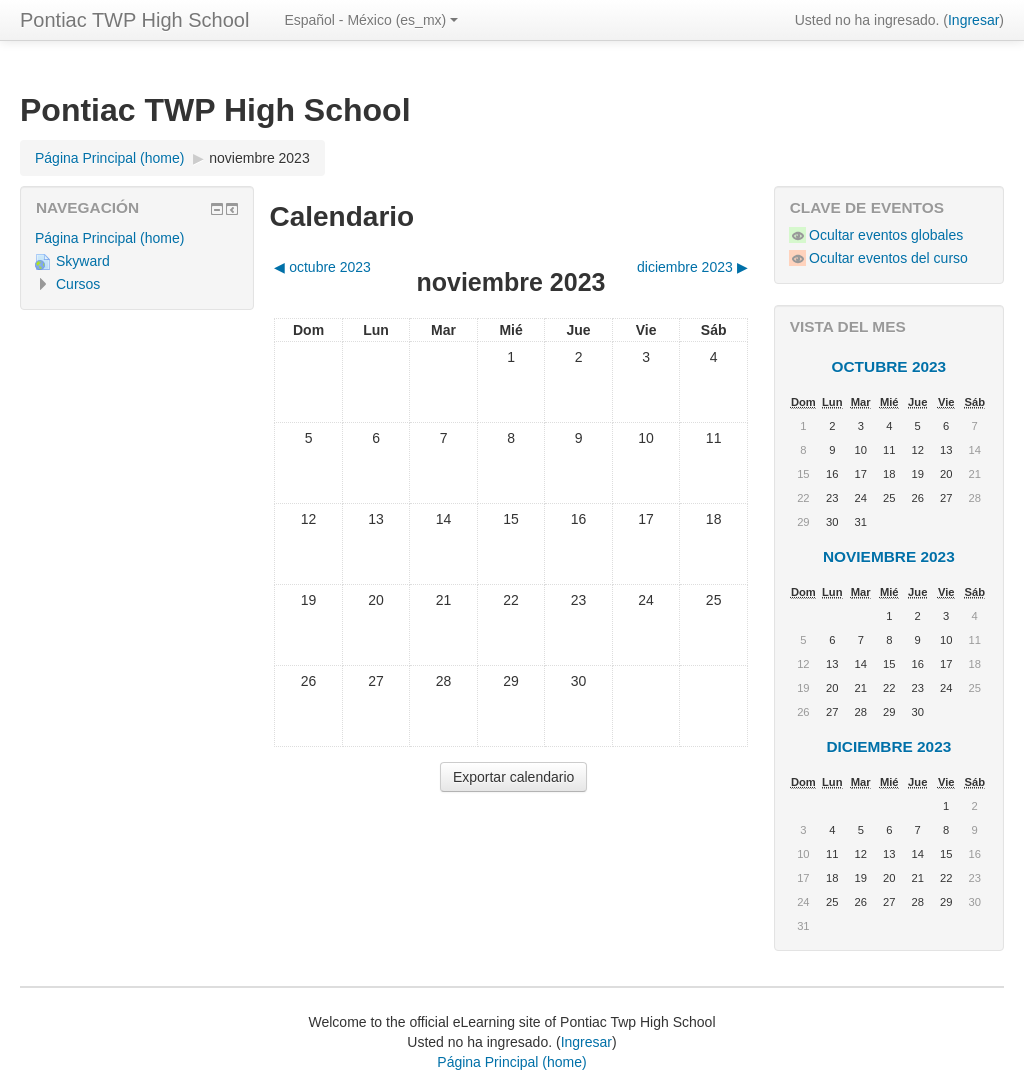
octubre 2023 (889, 366)
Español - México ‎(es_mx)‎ (371, 20)
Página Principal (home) (109, 238)
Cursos (78, 284)
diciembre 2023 (888, 746)
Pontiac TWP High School (134, 20)
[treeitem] (137, 238)
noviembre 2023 (259, 158)
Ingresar (973, 20)
